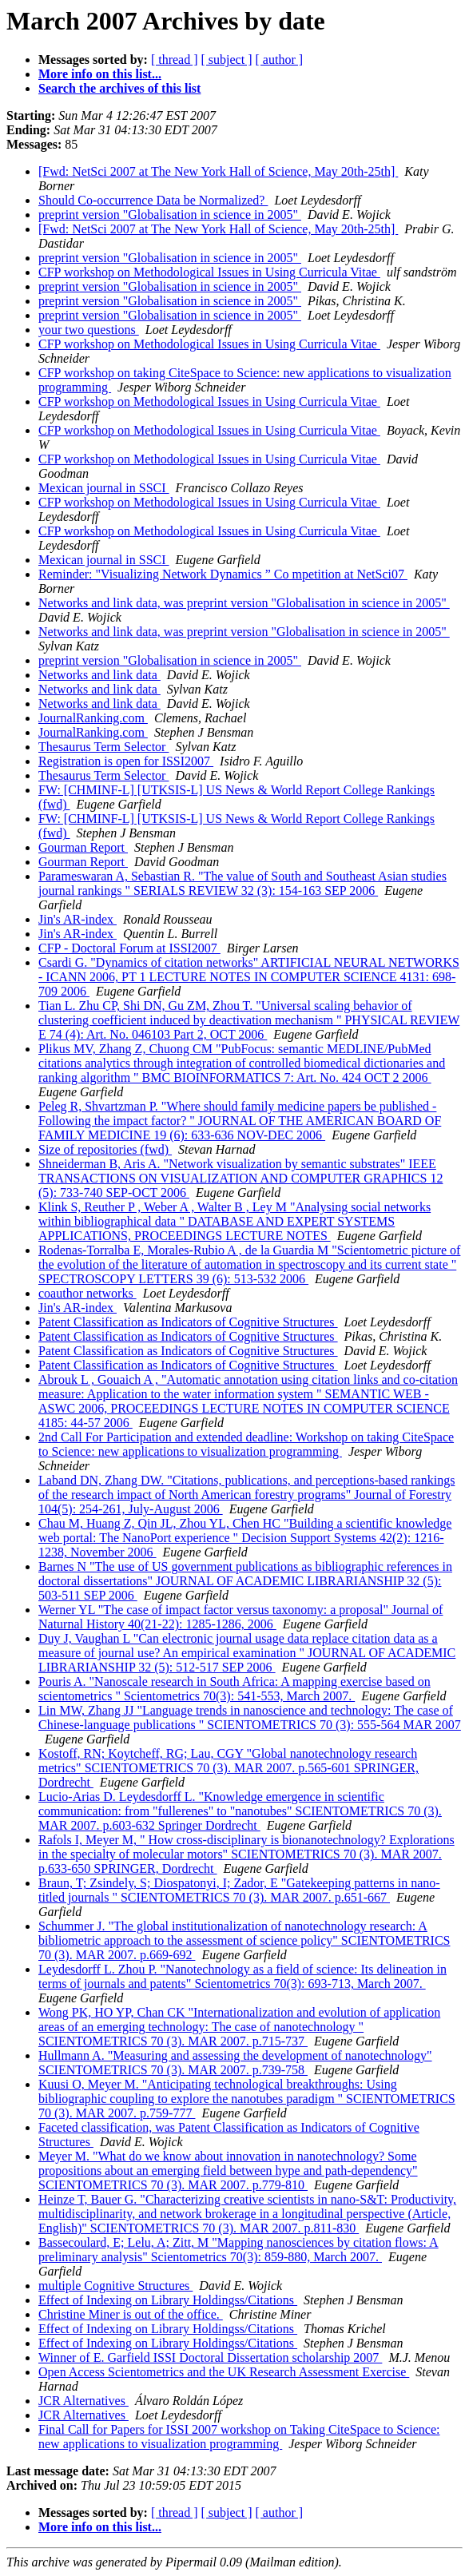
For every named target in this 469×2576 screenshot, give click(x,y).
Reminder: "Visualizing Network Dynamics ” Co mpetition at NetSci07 (222, 574)
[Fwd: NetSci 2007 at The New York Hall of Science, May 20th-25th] (218, 171)
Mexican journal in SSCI (103, 488)
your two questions (88, 329)
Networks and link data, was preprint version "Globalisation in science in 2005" (244, 603)
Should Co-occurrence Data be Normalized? (153, 200)
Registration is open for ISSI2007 (125, 761)
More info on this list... (99, 74)
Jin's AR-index (77, 919)
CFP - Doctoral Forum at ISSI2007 (129, 948)
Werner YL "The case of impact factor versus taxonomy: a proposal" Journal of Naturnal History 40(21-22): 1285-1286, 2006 (240, 1617)
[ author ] (280, 59)
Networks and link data (99, 675)
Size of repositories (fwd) (105, 1149)
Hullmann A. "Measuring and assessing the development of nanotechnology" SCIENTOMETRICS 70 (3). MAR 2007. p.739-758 (235, 2063)
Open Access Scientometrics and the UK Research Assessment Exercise (223, 2372)
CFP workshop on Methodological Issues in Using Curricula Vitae (209, 272)
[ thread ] (174, 59)
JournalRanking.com (93, 718)
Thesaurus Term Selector (103, 746)
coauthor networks (87, 1293)
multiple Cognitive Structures (115, 2285)
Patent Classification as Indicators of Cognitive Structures (188, 1322)
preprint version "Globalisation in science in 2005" (169, 214)
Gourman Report (83, 847)
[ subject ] (226, 59)
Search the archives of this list (119, 88)
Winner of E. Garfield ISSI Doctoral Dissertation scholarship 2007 (210, 2357)
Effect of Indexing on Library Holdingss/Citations (167, 2300)
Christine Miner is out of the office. (130, 2314)
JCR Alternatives (83, 2400)
